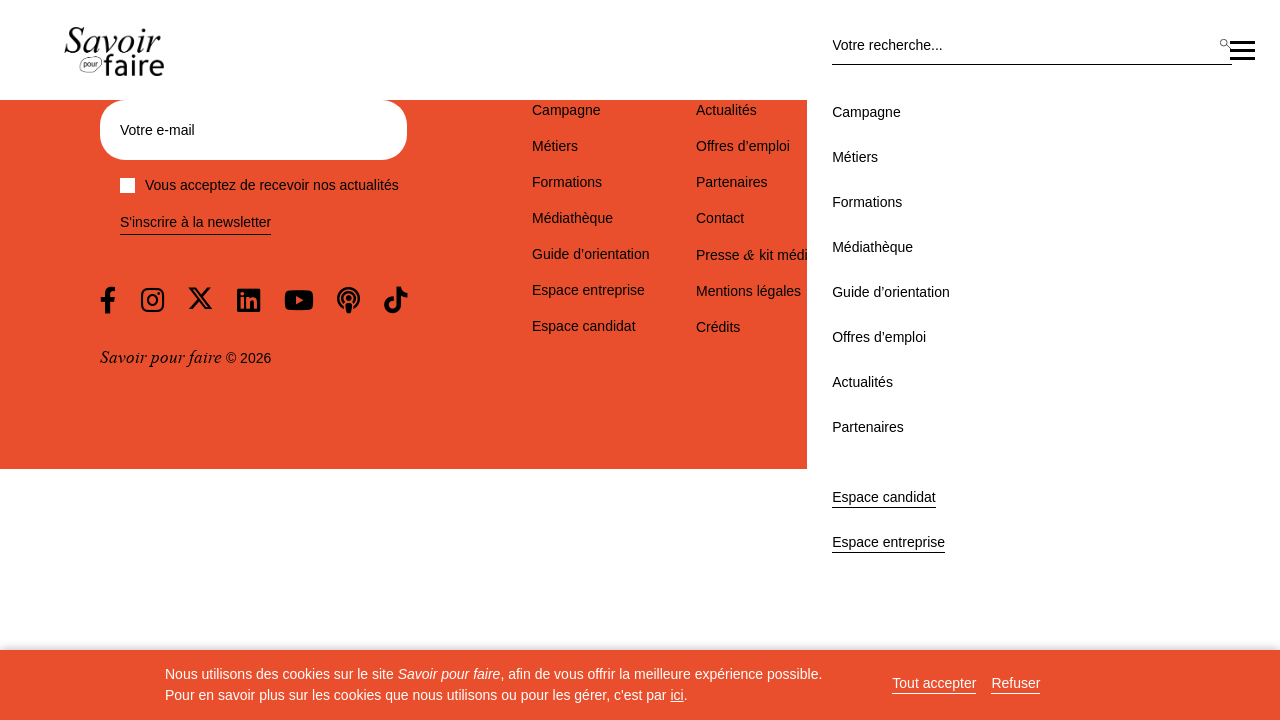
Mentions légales (748, 291)
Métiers (364, 168)
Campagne (282, 168)
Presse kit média (755, 255)
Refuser (1015, 683)
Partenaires (996, 168)
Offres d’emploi (803, 168)
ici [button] (676, 695)
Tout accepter (934, 683)
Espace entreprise (1173, 76)
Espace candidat (1052, 76)
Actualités (905, 168)
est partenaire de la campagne (1033, 276)
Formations (447, 168)
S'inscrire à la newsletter (195, 222)
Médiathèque (547, 168)
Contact (720, 218)
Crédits (718, 327)
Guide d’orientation (672, 168)
